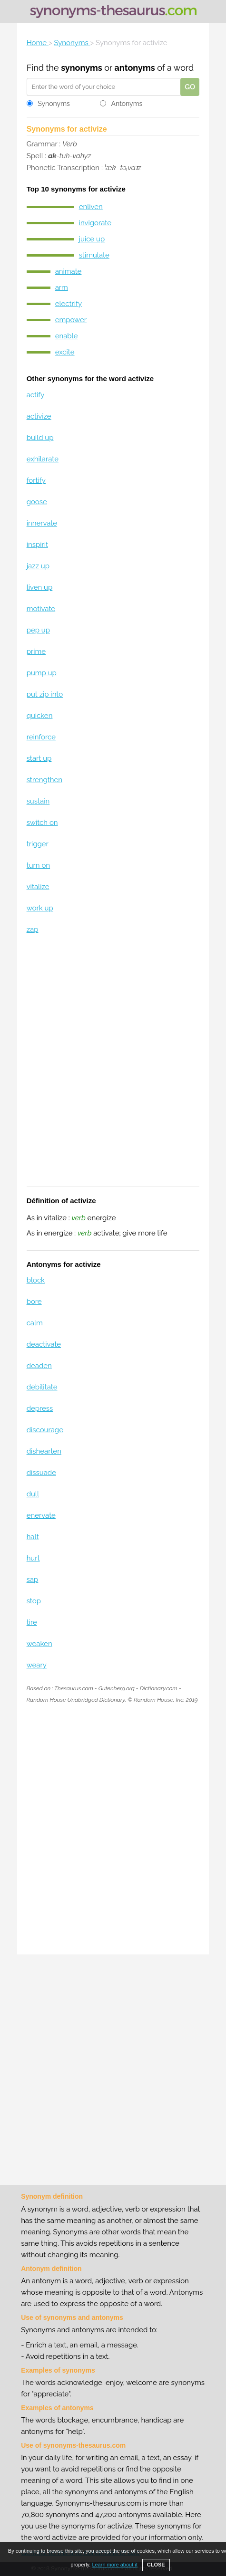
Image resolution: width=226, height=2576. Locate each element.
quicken (40, 715)
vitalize (38, 886)
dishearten (44, 1451)
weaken (39, 1643)
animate (68, 271)
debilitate (42, 1387)
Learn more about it (114, 2564)
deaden (39, 1365)
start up (39, 758)
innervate (42, 523)
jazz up (38, 566)
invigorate (95, 223)
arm (61, 287)
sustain (38, 801)
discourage (45, 1430)
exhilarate (43, 459)
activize (39, 416)
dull (33, 1494)
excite (65, 352)
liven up (40, 587)
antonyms (135, 68)
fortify (36, 480)
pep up (38, 630)
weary (37, 1665)
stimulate (94, 255)
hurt (33, 1558)
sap (33, 1579)
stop (34, 1601)
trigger (38, 844)
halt (33, 1536)
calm (35, 1323)
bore (34, 1301)
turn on (38, 865)
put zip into (45, 694)
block (36, 1280)
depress (40, 1408)
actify (36, 395)
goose (37, 502)
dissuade (41, 1472)
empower (71, 320)
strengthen (44, 780)
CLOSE (156, 2564)
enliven (91, 206)
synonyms (81, 68)
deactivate (44, 1344)
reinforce (41, 737)
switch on (42, 822)
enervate (41, 1515)
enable (66, 336)
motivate (41, 608)
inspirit (37, 544)
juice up (92, 239)
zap (33, 929)
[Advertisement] (113, 1066)
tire (32, 1622)
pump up (42, 673)
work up (40, 908)
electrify (68, 303)
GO (190, 87)
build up (40, 437)
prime (36, 651)
